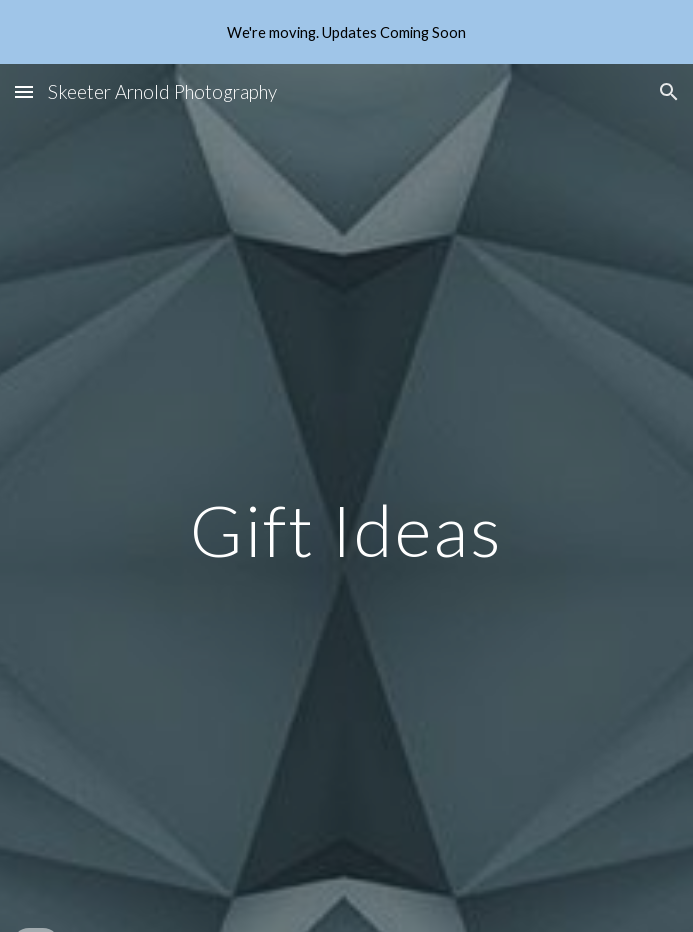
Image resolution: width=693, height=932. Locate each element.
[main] (346, 530)
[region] (346, 32)
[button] (24, 91)
